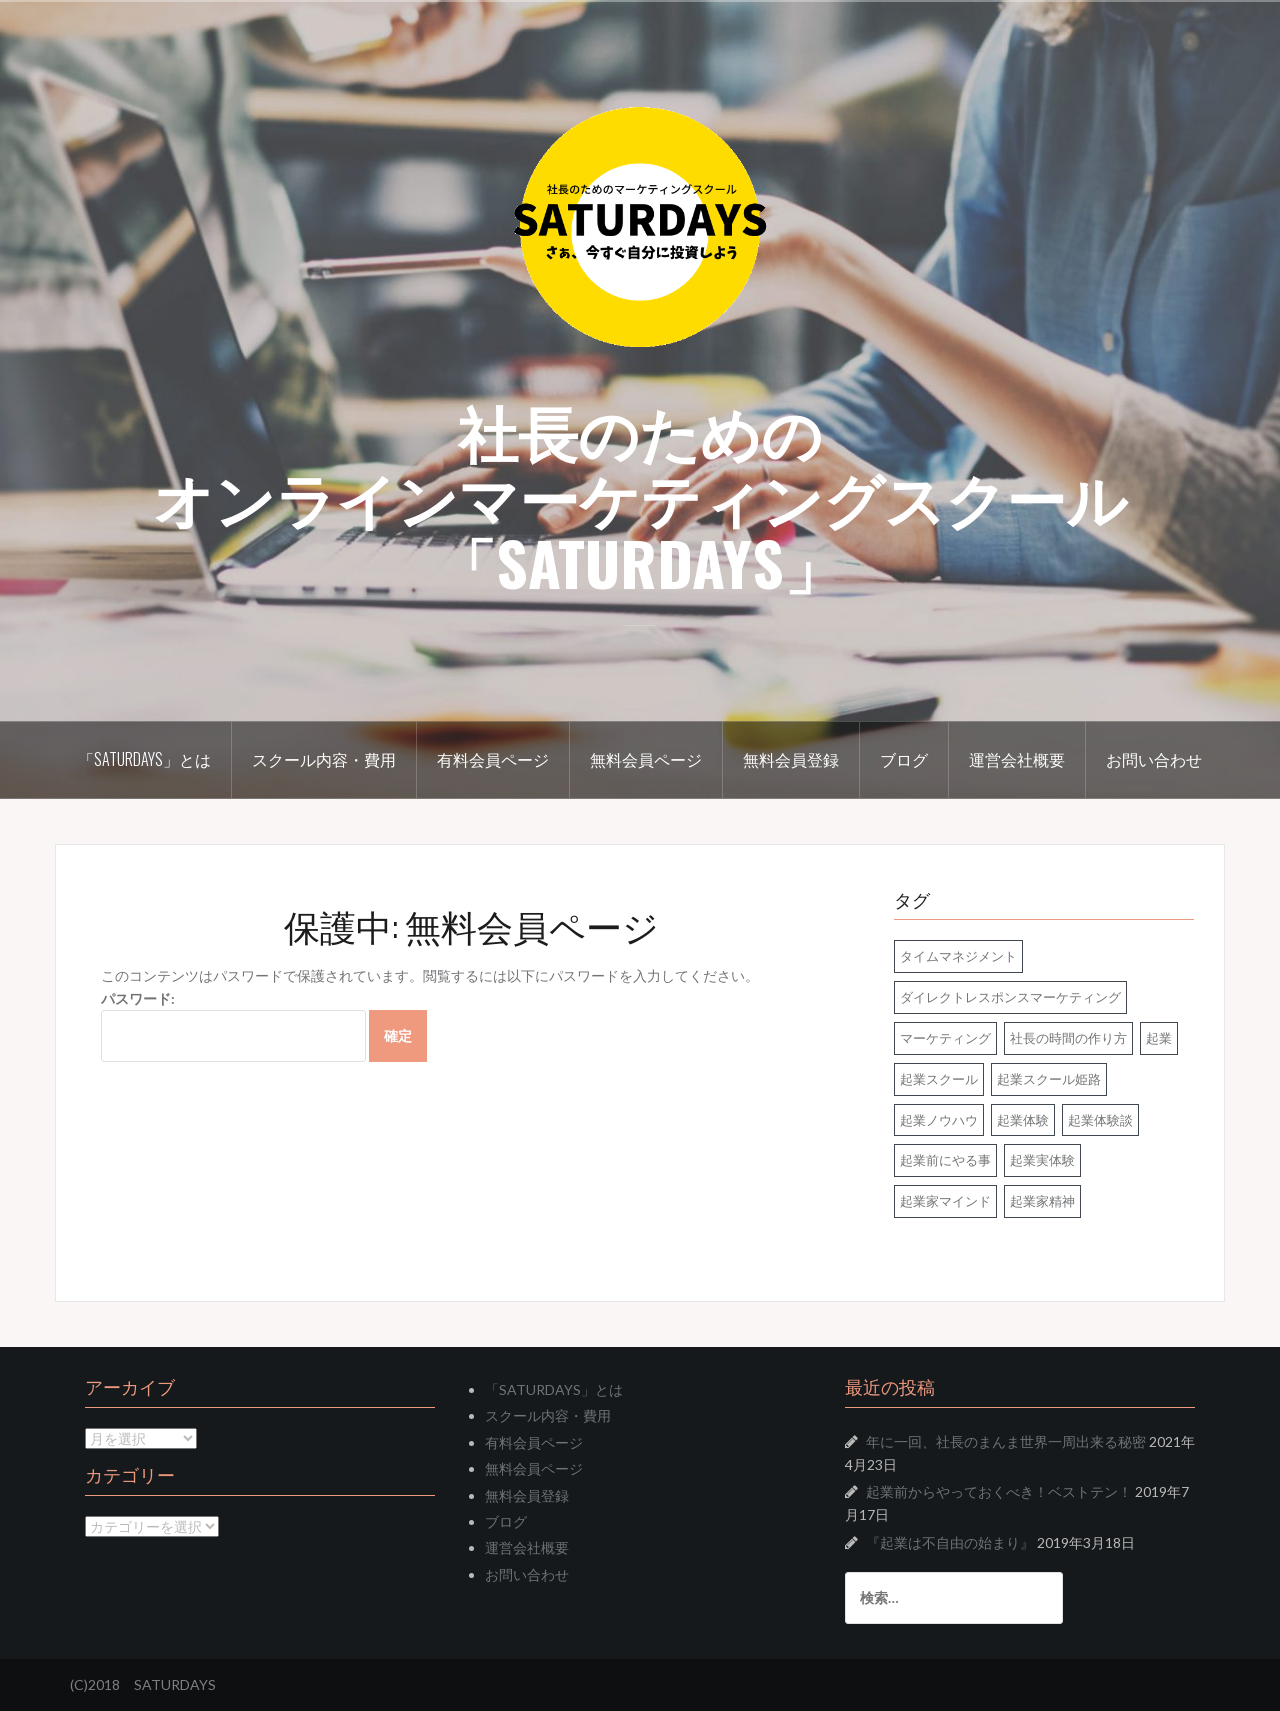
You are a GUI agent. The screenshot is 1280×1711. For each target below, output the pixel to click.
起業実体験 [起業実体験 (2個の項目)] (1042, 1160)
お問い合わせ (1154, 759)
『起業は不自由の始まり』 (950, 1542)
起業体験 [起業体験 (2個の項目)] (1023, 1120)
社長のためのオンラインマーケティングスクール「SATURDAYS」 (640, 495)
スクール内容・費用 (324, 759)
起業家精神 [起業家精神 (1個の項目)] (1042, 1201)
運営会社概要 (1017, 759)
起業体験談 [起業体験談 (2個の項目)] (1100, 1120)
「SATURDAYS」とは (144, 759)
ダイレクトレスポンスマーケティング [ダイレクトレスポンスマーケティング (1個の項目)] (1010, 997)
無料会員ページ (646, 759)
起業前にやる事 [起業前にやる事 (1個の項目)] (945, 1160)
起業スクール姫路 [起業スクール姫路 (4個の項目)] (1049, 1079)
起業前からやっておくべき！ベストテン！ (999, 1491)
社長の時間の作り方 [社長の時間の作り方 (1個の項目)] (1068, 1038)
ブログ (904, 759)
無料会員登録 (791, 759)
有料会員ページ (493, 759)
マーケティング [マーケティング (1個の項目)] (945, 1038)
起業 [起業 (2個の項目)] (1159, 1038)
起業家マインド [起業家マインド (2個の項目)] (945, 1201)
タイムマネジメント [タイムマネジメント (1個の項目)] (958, 956)
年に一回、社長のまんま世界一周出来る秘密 (1006, 1441)
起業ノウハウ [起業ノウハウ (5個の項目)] (939, 1120)
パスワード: (233, 1026)
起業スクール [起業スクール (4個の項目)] (939, 1079)
